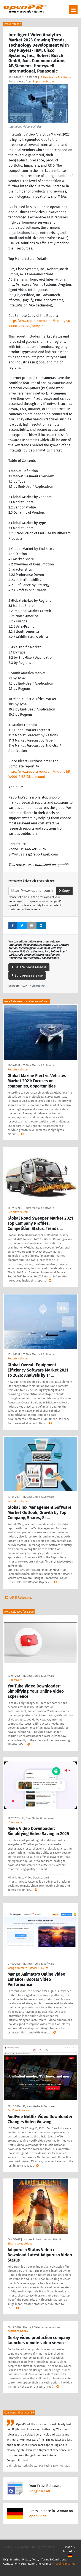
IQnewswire (15, 1679)
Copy (64, 891)
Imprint (15, 2559)
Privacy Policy (30, 2559)
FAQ (5, 2559)
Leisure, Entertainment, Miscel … (43, 2239)
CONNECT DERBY (18, 2331)
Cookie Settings (65, 2563)
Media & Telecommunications (41, 2327)
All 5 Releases (17, 1598)
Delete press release (29, 967)
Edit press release (27, 975)
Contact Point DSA (14, 2563)
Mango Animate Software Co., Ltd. (28, 1968)
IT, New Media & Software (55, 77)
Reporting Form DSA (40, 2563)
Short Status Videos (20, 2243)
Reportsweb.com (43, 81)
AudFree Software (18, 2110)
